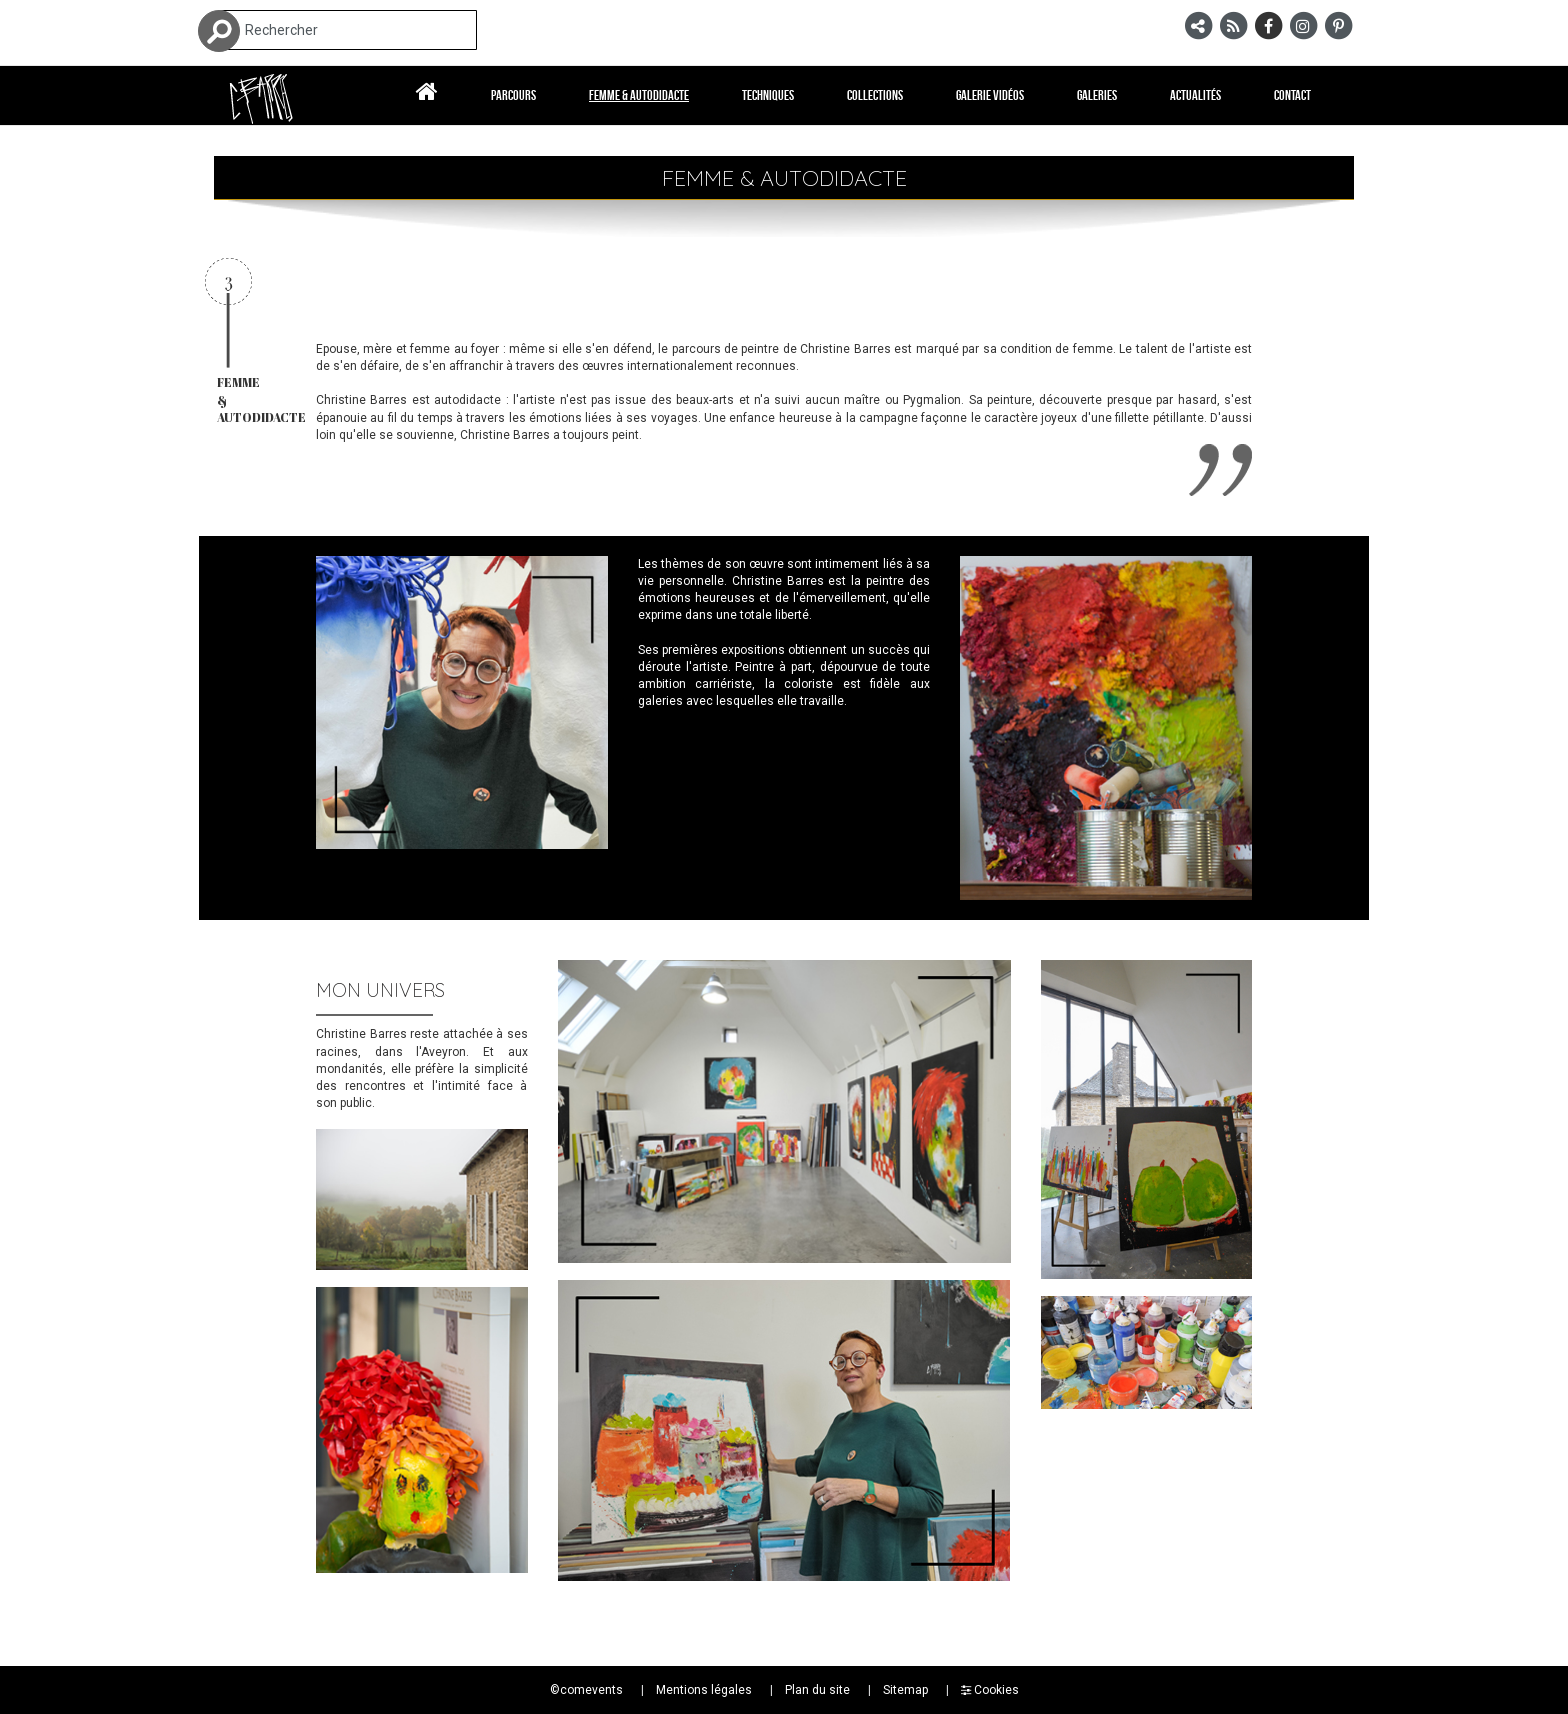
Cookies (990, 1690)
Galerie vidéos (990, 95)
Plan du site (817, 1690)
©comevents (586, 1690)
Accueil (427, 95)
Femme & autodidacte (639, 95)
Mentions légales (704, 1690)
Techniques (768, 95)
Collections (875, 95)
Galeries (1097, 95)
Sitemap (905, 1690)
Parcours (513, 95)
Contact (1292, 95)
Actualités (1195, 95)
